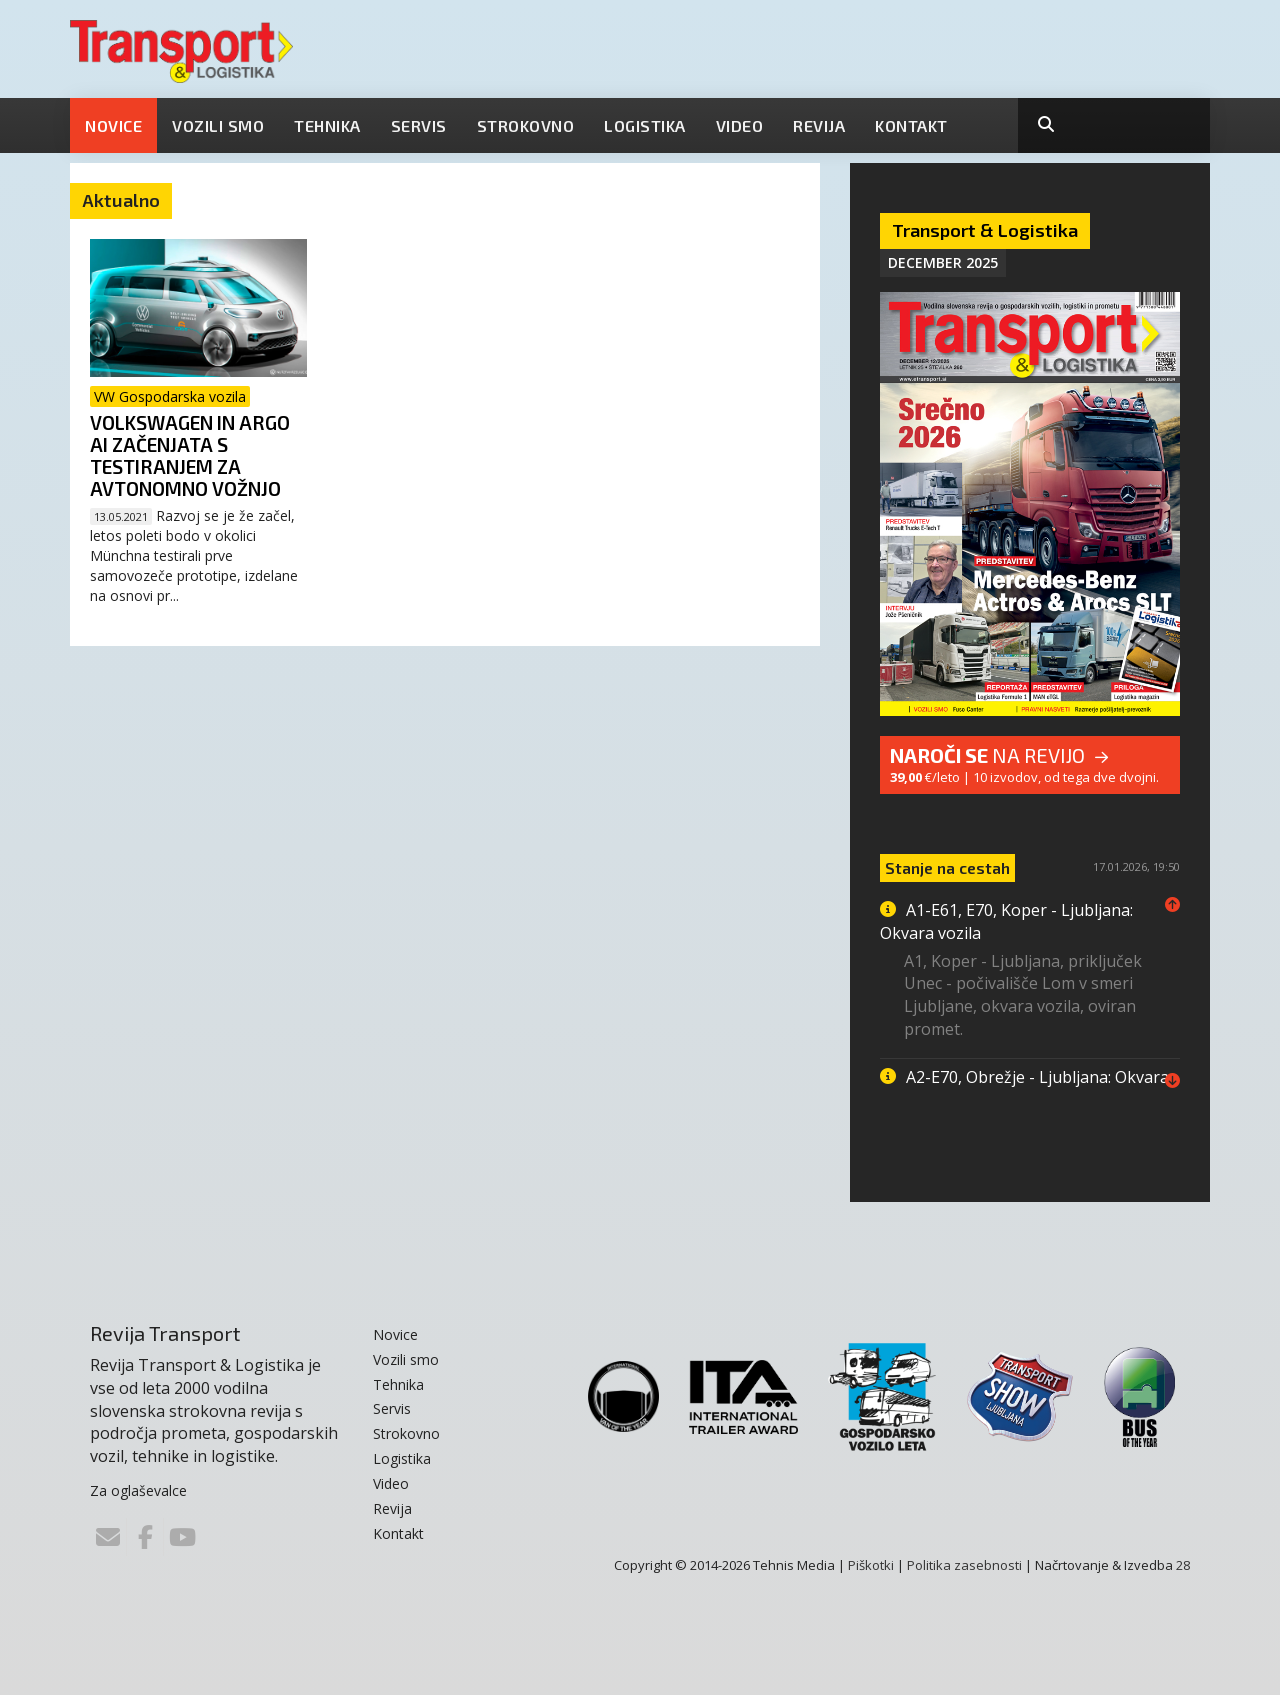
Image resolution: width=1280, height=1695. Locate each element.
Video (740, 125)
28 (1183, 1565)
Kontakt (911, 125)
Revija (819, 125)
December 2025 (943, 262)
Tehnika (327, 125)
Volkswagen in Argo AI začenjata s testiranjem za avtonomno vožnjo (190, 455)
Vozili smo (218, 125)
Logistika (645, 125)
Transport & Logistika (985, 230)
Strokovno (526, 125)
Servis (419, 125)
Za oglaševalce (138, 1490)
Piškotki (871, 1565)
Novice (113, 125)
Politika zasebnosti (964, 1565)
